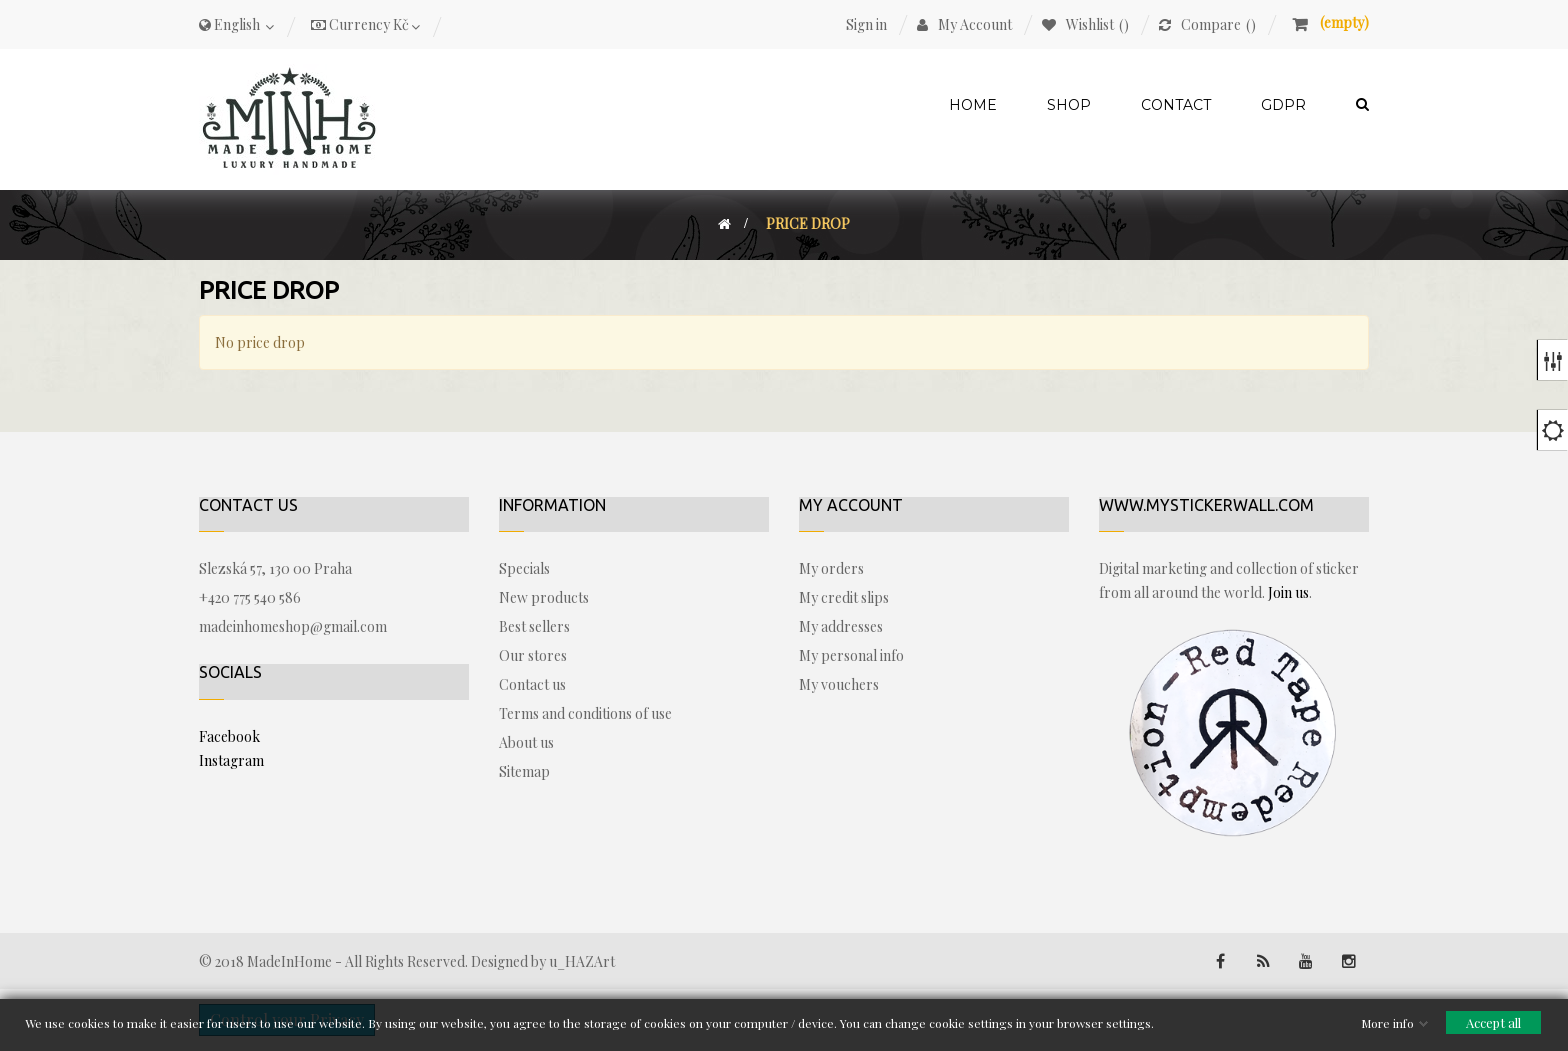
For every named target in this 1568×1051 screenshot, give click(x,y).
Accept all (1493, 1022)
